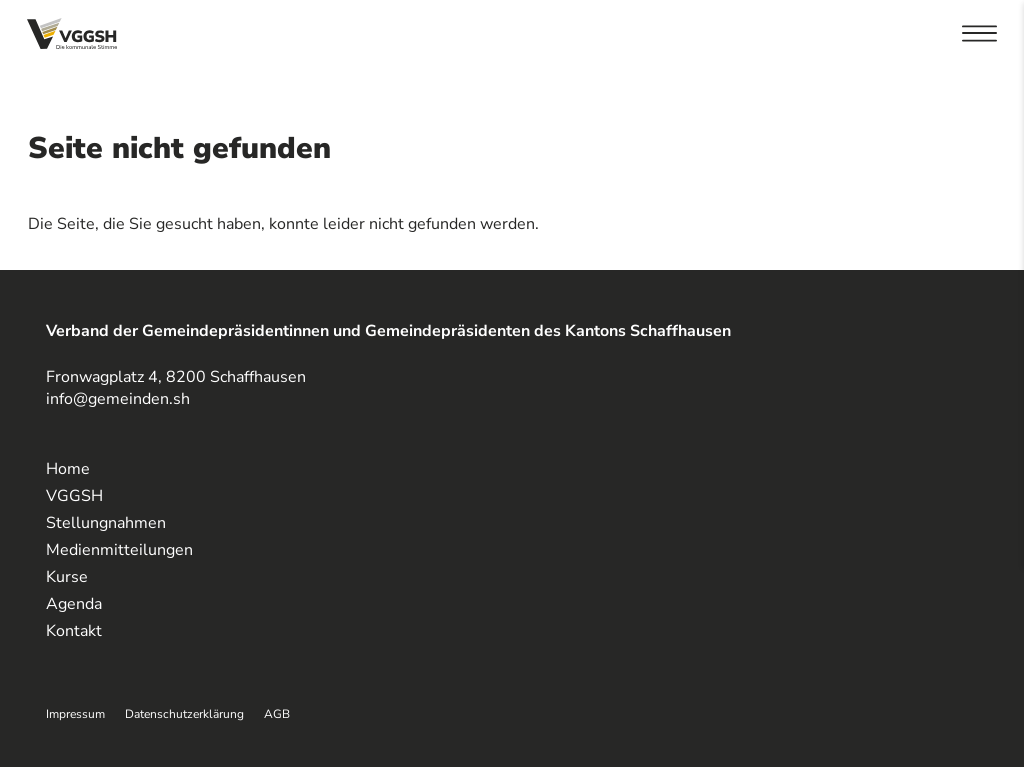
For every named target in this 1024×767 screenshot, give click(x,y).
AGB (277, 714)
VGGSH (74, 496)
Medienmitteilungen (119, 550)
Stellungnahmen (106, 523)
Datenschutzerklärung (184, 714)
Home (68, 469)
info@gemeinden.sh (118, 399)
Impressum (75, 714)
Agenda (74, 604)
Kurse (67, 577)
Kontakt (74, 631)
